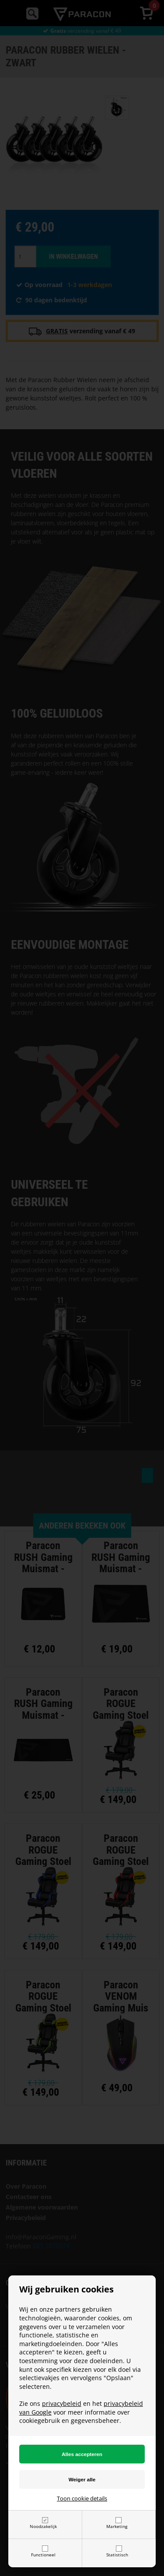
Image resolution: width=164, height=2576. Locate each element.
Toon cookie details (82, 2498)
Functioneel (43, 2555)
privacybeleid (61, 2403)
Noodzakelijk (43, 2526)
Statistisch (117, 2555)
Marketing (116, 2526)
